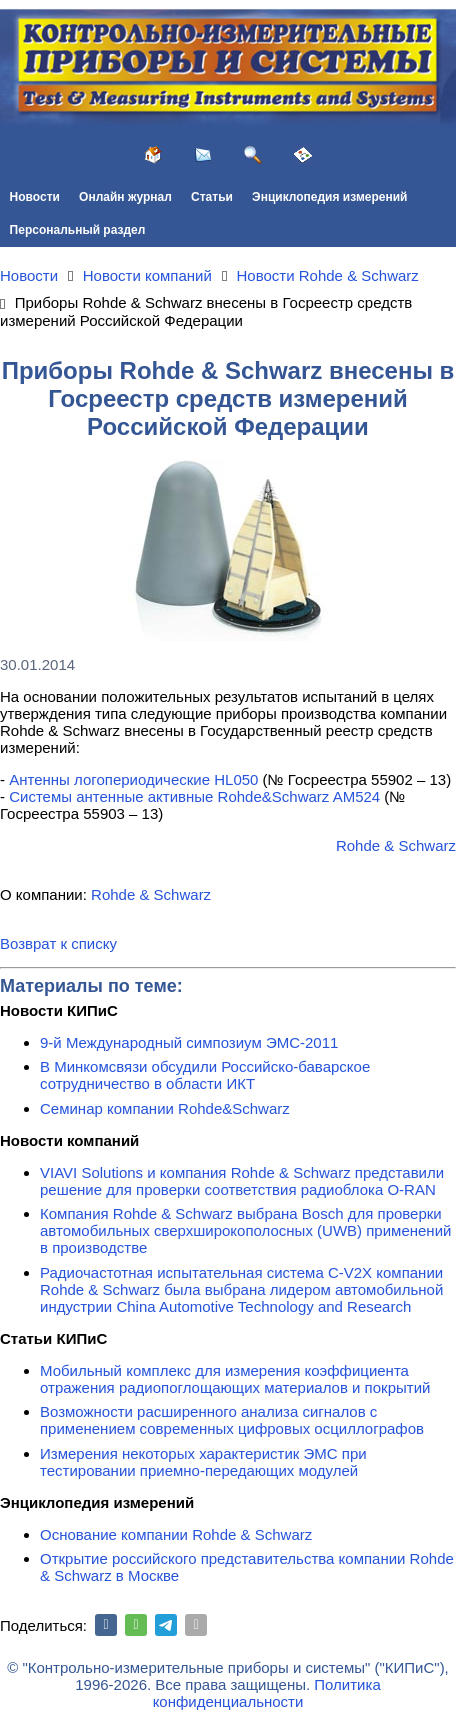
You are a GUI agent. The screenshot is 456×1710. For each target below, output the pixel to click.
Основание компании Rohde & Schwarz (176, 1534)
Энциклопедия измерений (329, 197)
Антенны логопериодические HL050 (133, 779)
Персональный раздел (78, 230)
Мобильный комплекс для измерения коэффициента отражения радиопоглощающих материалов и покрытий (235, 1379)
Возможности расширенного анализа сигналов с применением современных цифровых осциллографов (232, 1420)
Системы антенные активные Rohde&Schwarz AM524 (194, 796)
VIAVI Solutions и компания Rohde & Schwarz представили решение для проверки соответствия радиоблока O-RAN (242, 1181)
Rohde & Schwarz (396, 845)
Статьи (212, 197)
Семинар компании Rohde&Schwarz (165, 1108)
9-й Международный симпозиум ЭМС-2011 (189, 1042)
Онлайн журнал (125, 197)
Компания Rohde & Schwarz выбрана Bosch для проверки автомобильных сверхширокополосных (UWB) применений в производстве (245, 1230)
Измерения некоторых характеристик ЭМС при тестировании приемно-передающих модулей (203, 1462)
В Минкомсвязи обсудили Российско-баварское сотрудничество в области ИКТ (205, 1075)
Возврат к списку (58, 943)
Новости (35, 197)
